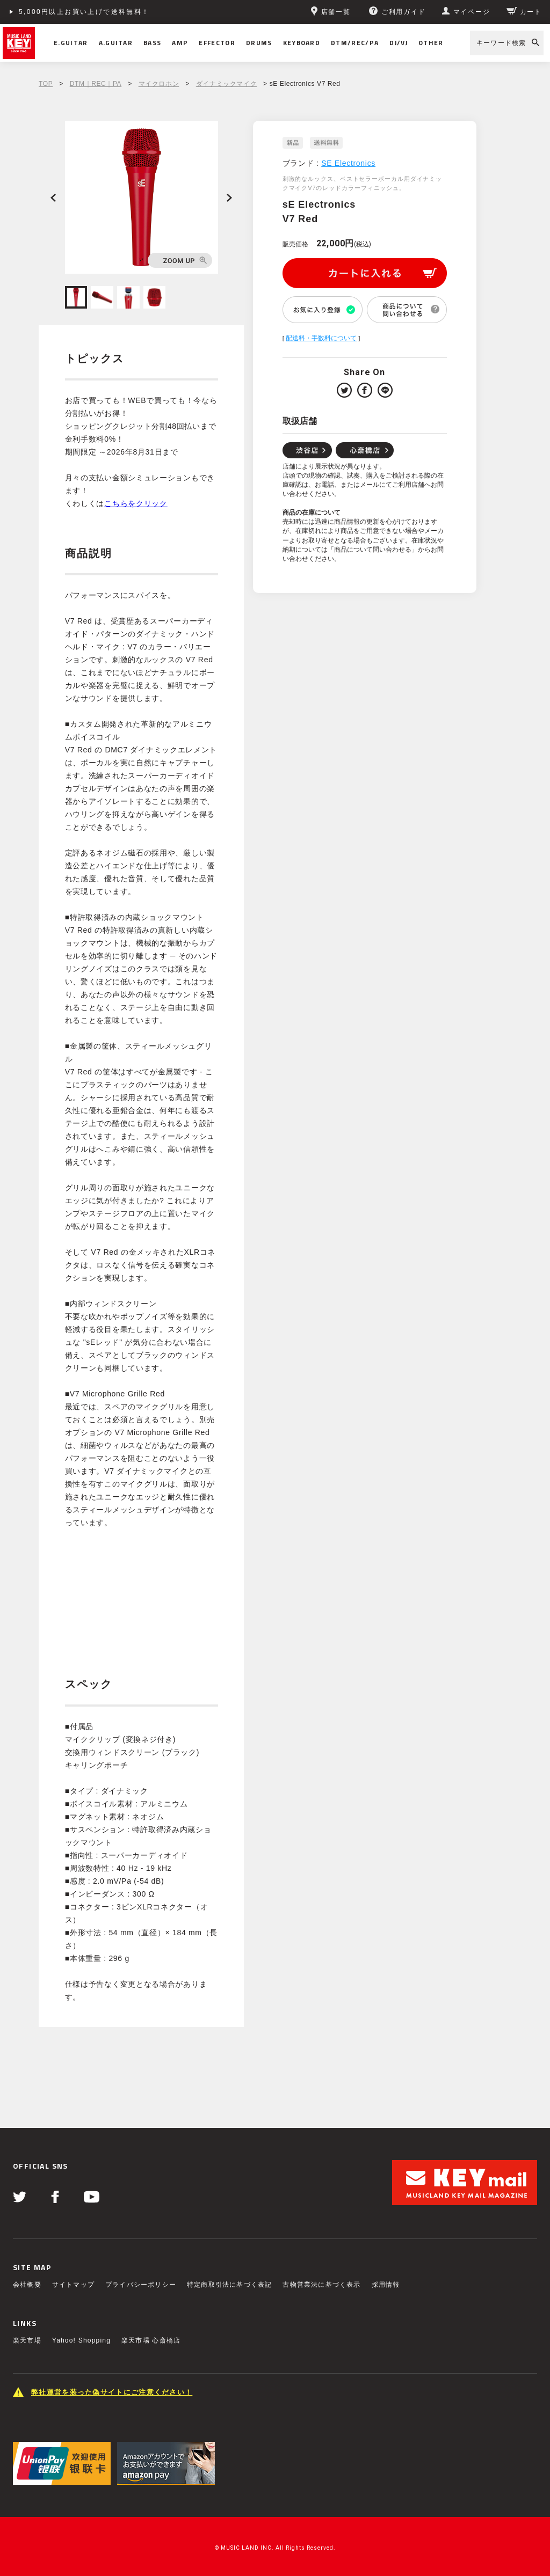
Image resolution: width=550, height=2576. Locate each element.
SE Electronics (348, 163)
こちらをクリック (136, 503)
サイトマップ (73, 2284)
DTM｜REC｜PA (95, 83)
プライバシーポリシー (140, 2284)
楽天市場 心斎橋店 (150, 2340)
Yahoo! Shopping (81, 2340)
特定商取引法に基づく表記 (229, 2284)
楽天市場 (27, 2340)
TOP (46, 83)
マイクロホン (159, 83)
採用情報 (386, 2284)
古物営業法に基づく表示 (321, 2284)
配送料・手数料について (321, 338)
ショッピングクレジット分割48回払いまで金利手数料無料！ (124, 12)
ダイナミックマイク (226, 83)
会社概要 (27, 2284)
